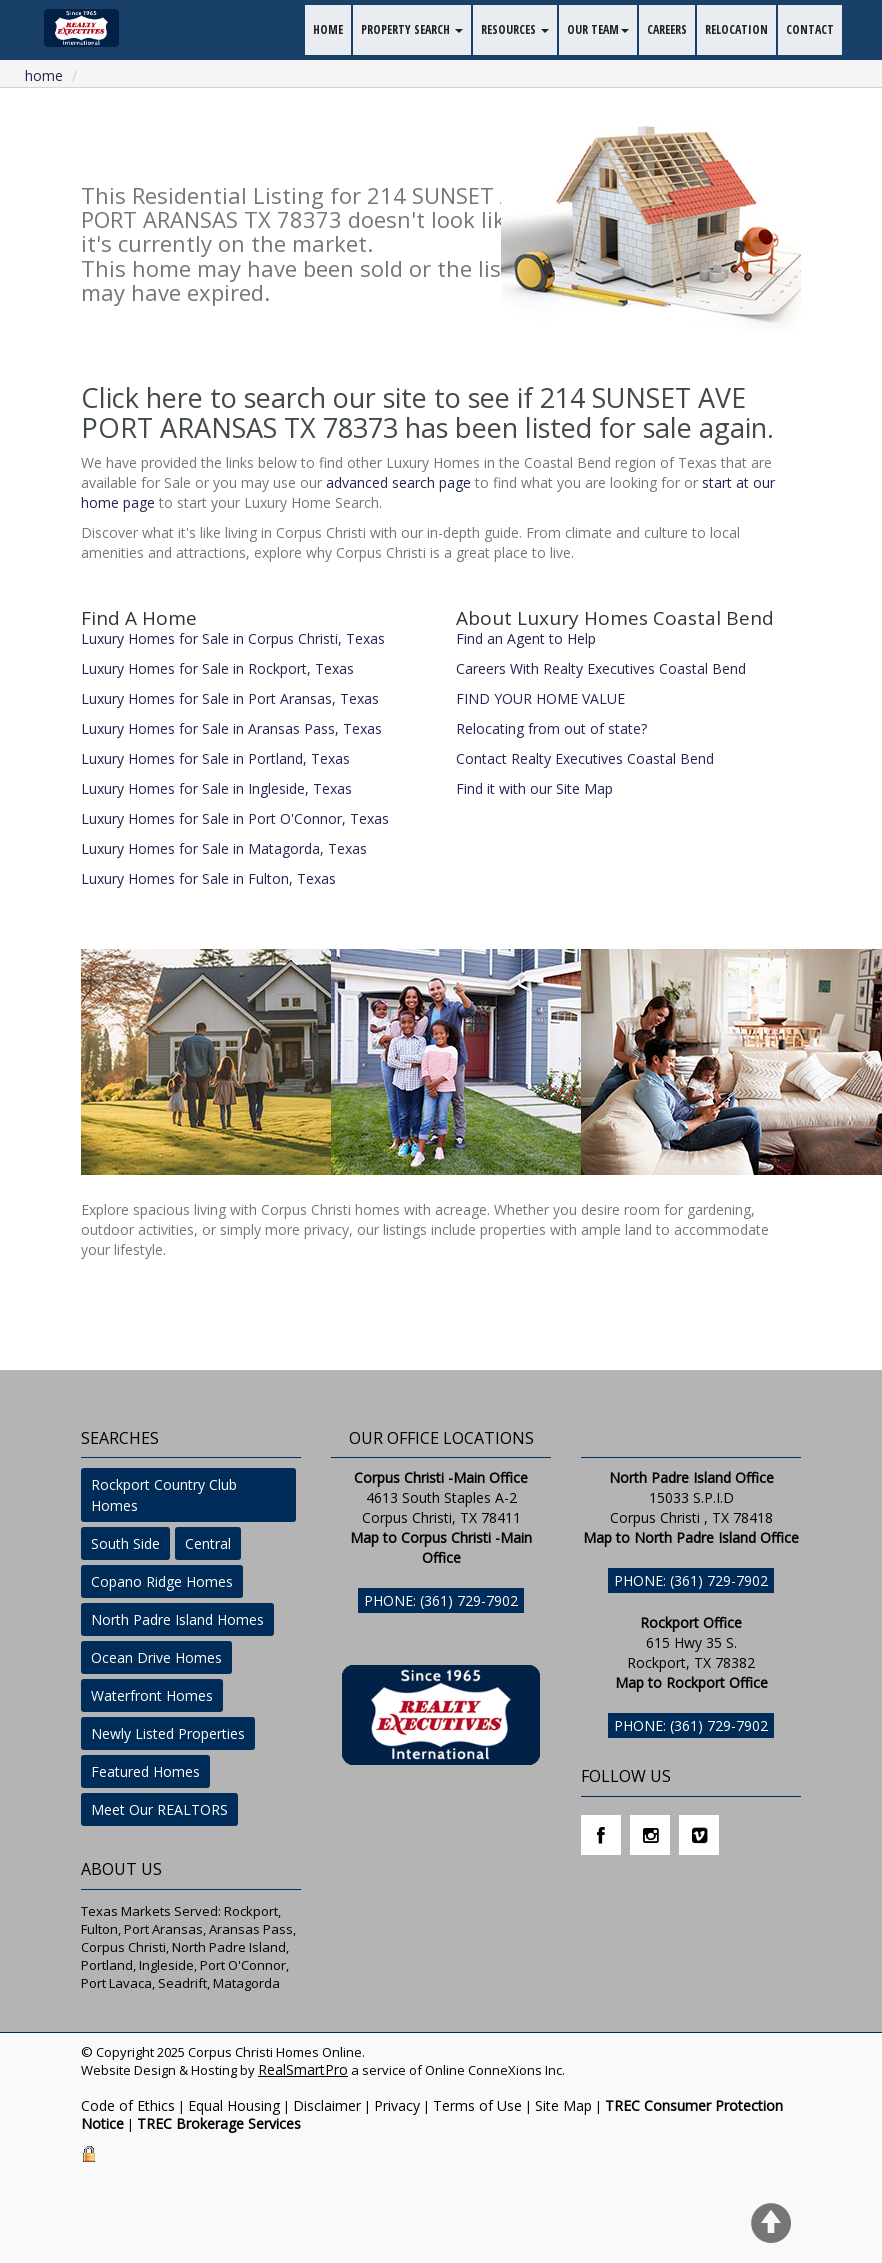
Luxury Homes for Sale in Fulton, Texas (208, 878)
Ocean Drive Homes (156, 1657)
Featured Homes (145, 1771)
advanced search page (398, 482)
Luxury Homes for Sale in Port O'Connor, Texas (235, 818)
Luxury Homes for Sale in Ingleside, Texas (216, 788)
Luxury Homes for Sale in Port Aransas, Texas (230, 698)
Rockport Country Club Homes (164, 1495)
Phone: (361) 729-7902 (441, 1600)
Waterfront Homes (152, 1695)
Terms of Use (477, 2105)
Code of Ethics (128, 2105)
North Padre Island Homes (177, 1619)
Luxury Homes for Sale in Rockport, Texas (217, 668)
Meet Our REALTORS (159, 1809)
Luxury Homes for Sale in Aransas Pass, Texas (231, 728)
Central (208, 1543)
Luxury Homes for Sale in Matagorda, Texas (224, 848)
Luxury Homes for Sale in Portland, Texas (215, 758)
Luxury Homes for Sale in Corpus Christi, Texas (233, 638)
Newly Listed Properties (168, 1733)
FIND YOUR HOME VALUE (540, 698)
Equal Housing (234, 2105)
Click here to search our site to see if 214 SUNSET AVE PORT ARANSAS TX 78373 (413, 412)
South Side (125, 1543)
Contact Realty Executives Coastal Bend (585, 758)
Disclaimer (327, 2105)
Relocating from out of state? (551, 728)
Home (44, 75)
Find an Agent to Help (526, 638)
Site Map (563, 2105)
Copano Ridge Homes (162, 1581)
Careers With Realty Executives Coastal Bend (601, 668)
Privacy (397, 2105)
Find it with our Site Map (534, 788)
